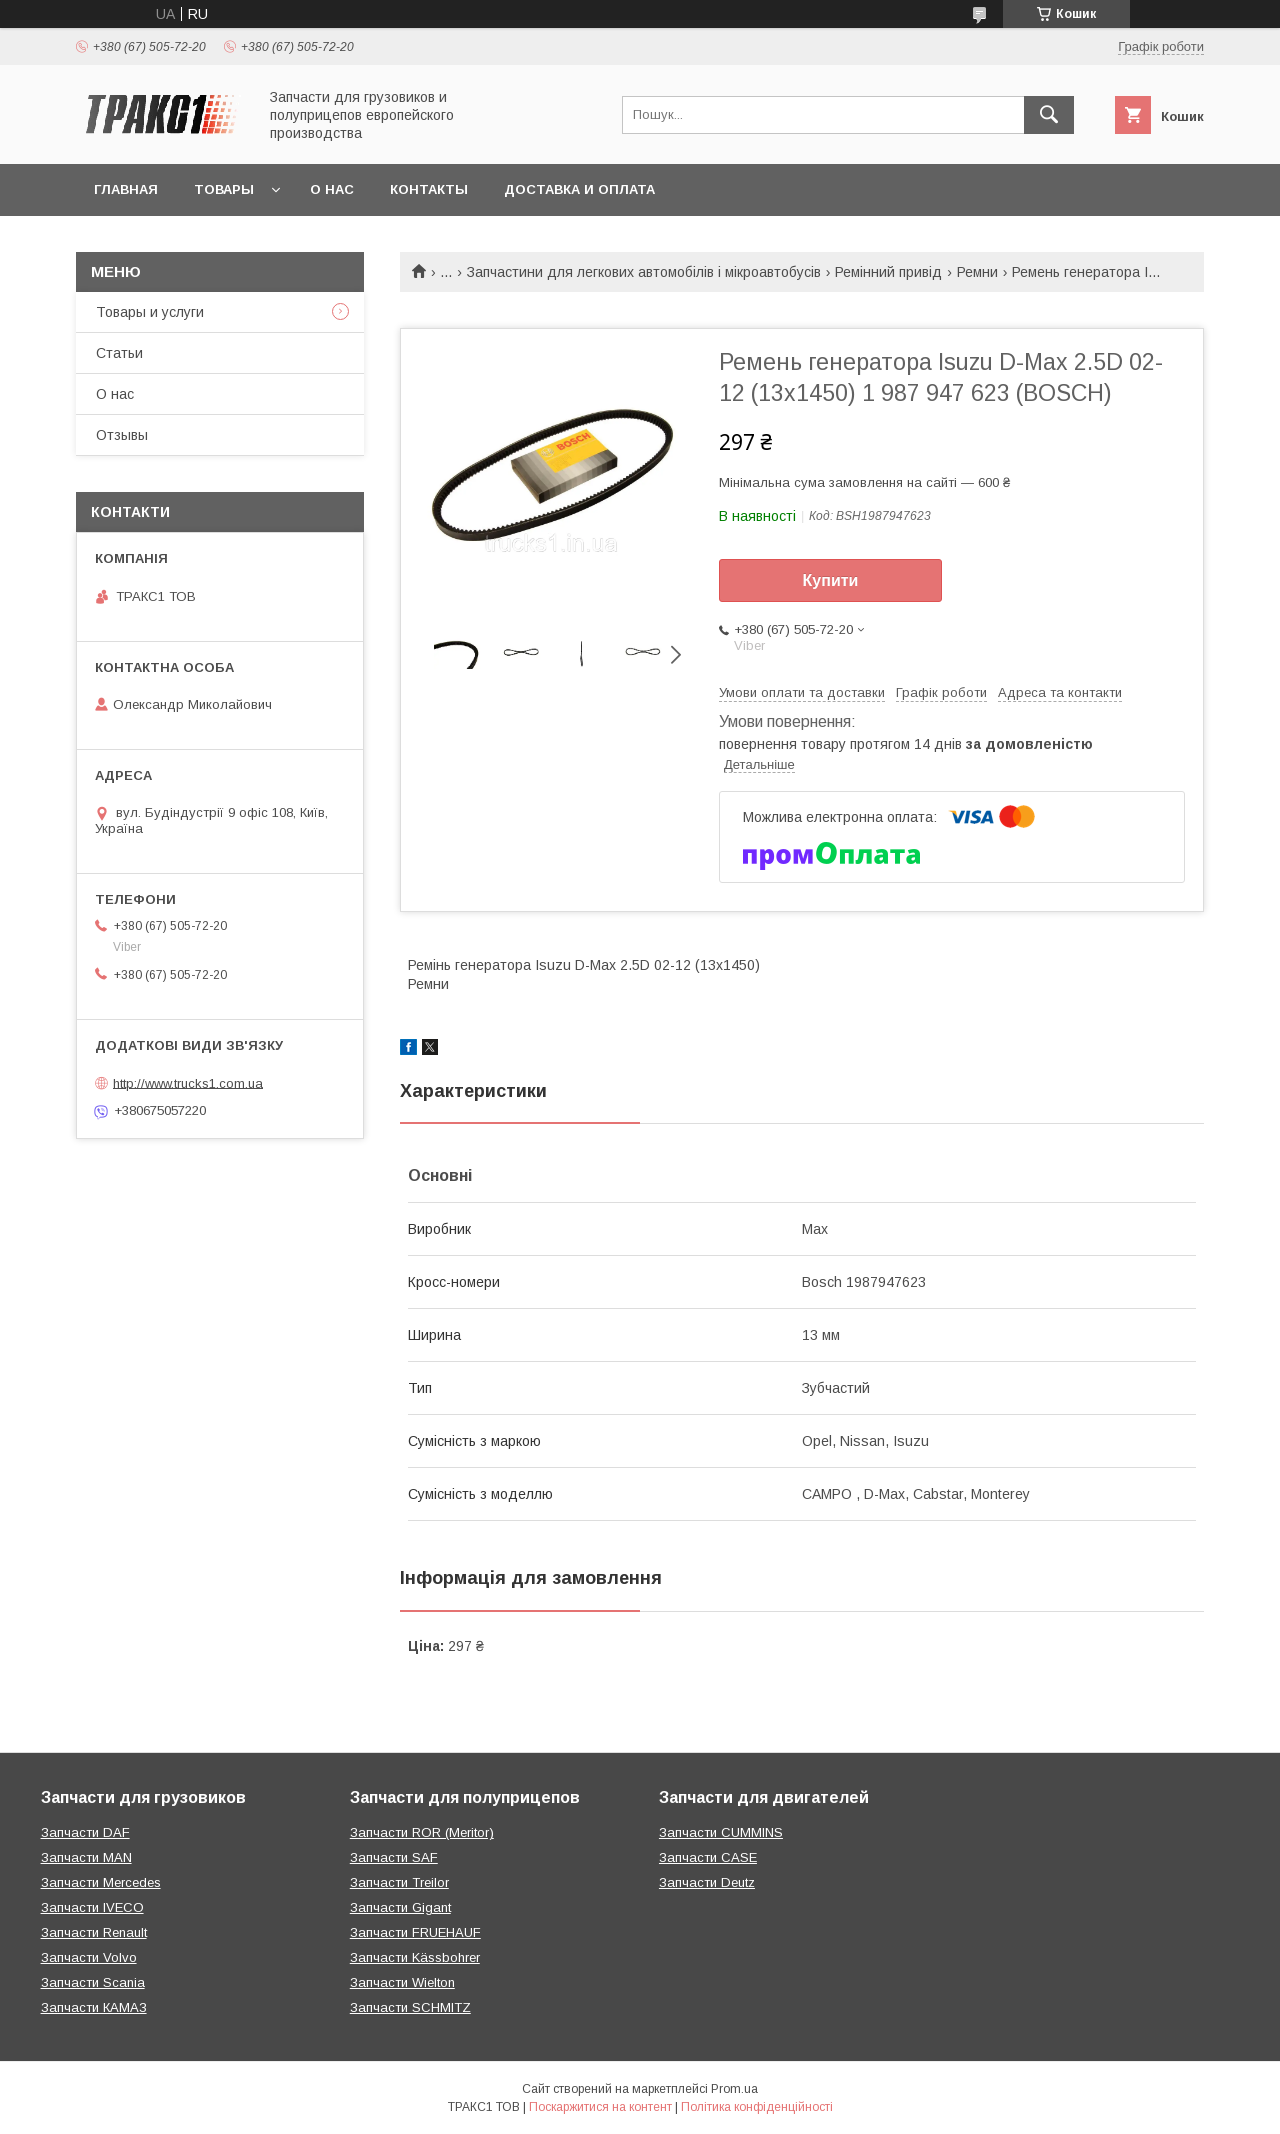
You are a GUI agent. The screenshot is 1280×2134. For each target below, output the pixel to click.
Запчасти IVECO (92, 1907)
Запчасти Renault (94, 1932)
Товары (224, 189)
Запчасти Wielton (402, 1982)
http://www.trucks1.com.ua (188, 1082)
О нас (332, 189)
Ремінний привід (888, 272)
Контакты (429, 189)
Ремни (977, 272)
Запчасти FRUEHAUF (415, 1932)
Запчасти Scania (93, 1982)
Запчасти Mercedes (101, 1882)
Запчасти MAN (86, 1857)
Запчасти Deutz (707, 1882)
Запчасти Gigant (400, 1907)
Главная (126, 189)
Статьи (119, 353)
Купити (831, 580)
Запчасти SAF (394, 1857)
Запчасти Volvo (89, 1957)
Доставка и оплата (579, 189)
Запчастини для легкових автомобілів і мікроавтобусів (644, 272)
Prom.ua (734, 2089)
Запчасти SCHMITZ (410, 2007)
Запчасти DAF (85, 1832)
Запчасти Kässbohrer (415, 1957)
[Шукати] (1049, 115)
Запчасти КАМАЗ (94, 2007)
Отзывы (122, 435)
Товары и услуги (150, 312)
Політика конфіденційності (757, 2107)
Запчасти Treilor (399, 1882)
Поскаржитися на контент (600, 2107)
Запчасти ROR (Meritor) (422, 1832)
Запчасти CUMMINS (721, 1832)
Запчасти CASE (708, 1857)
